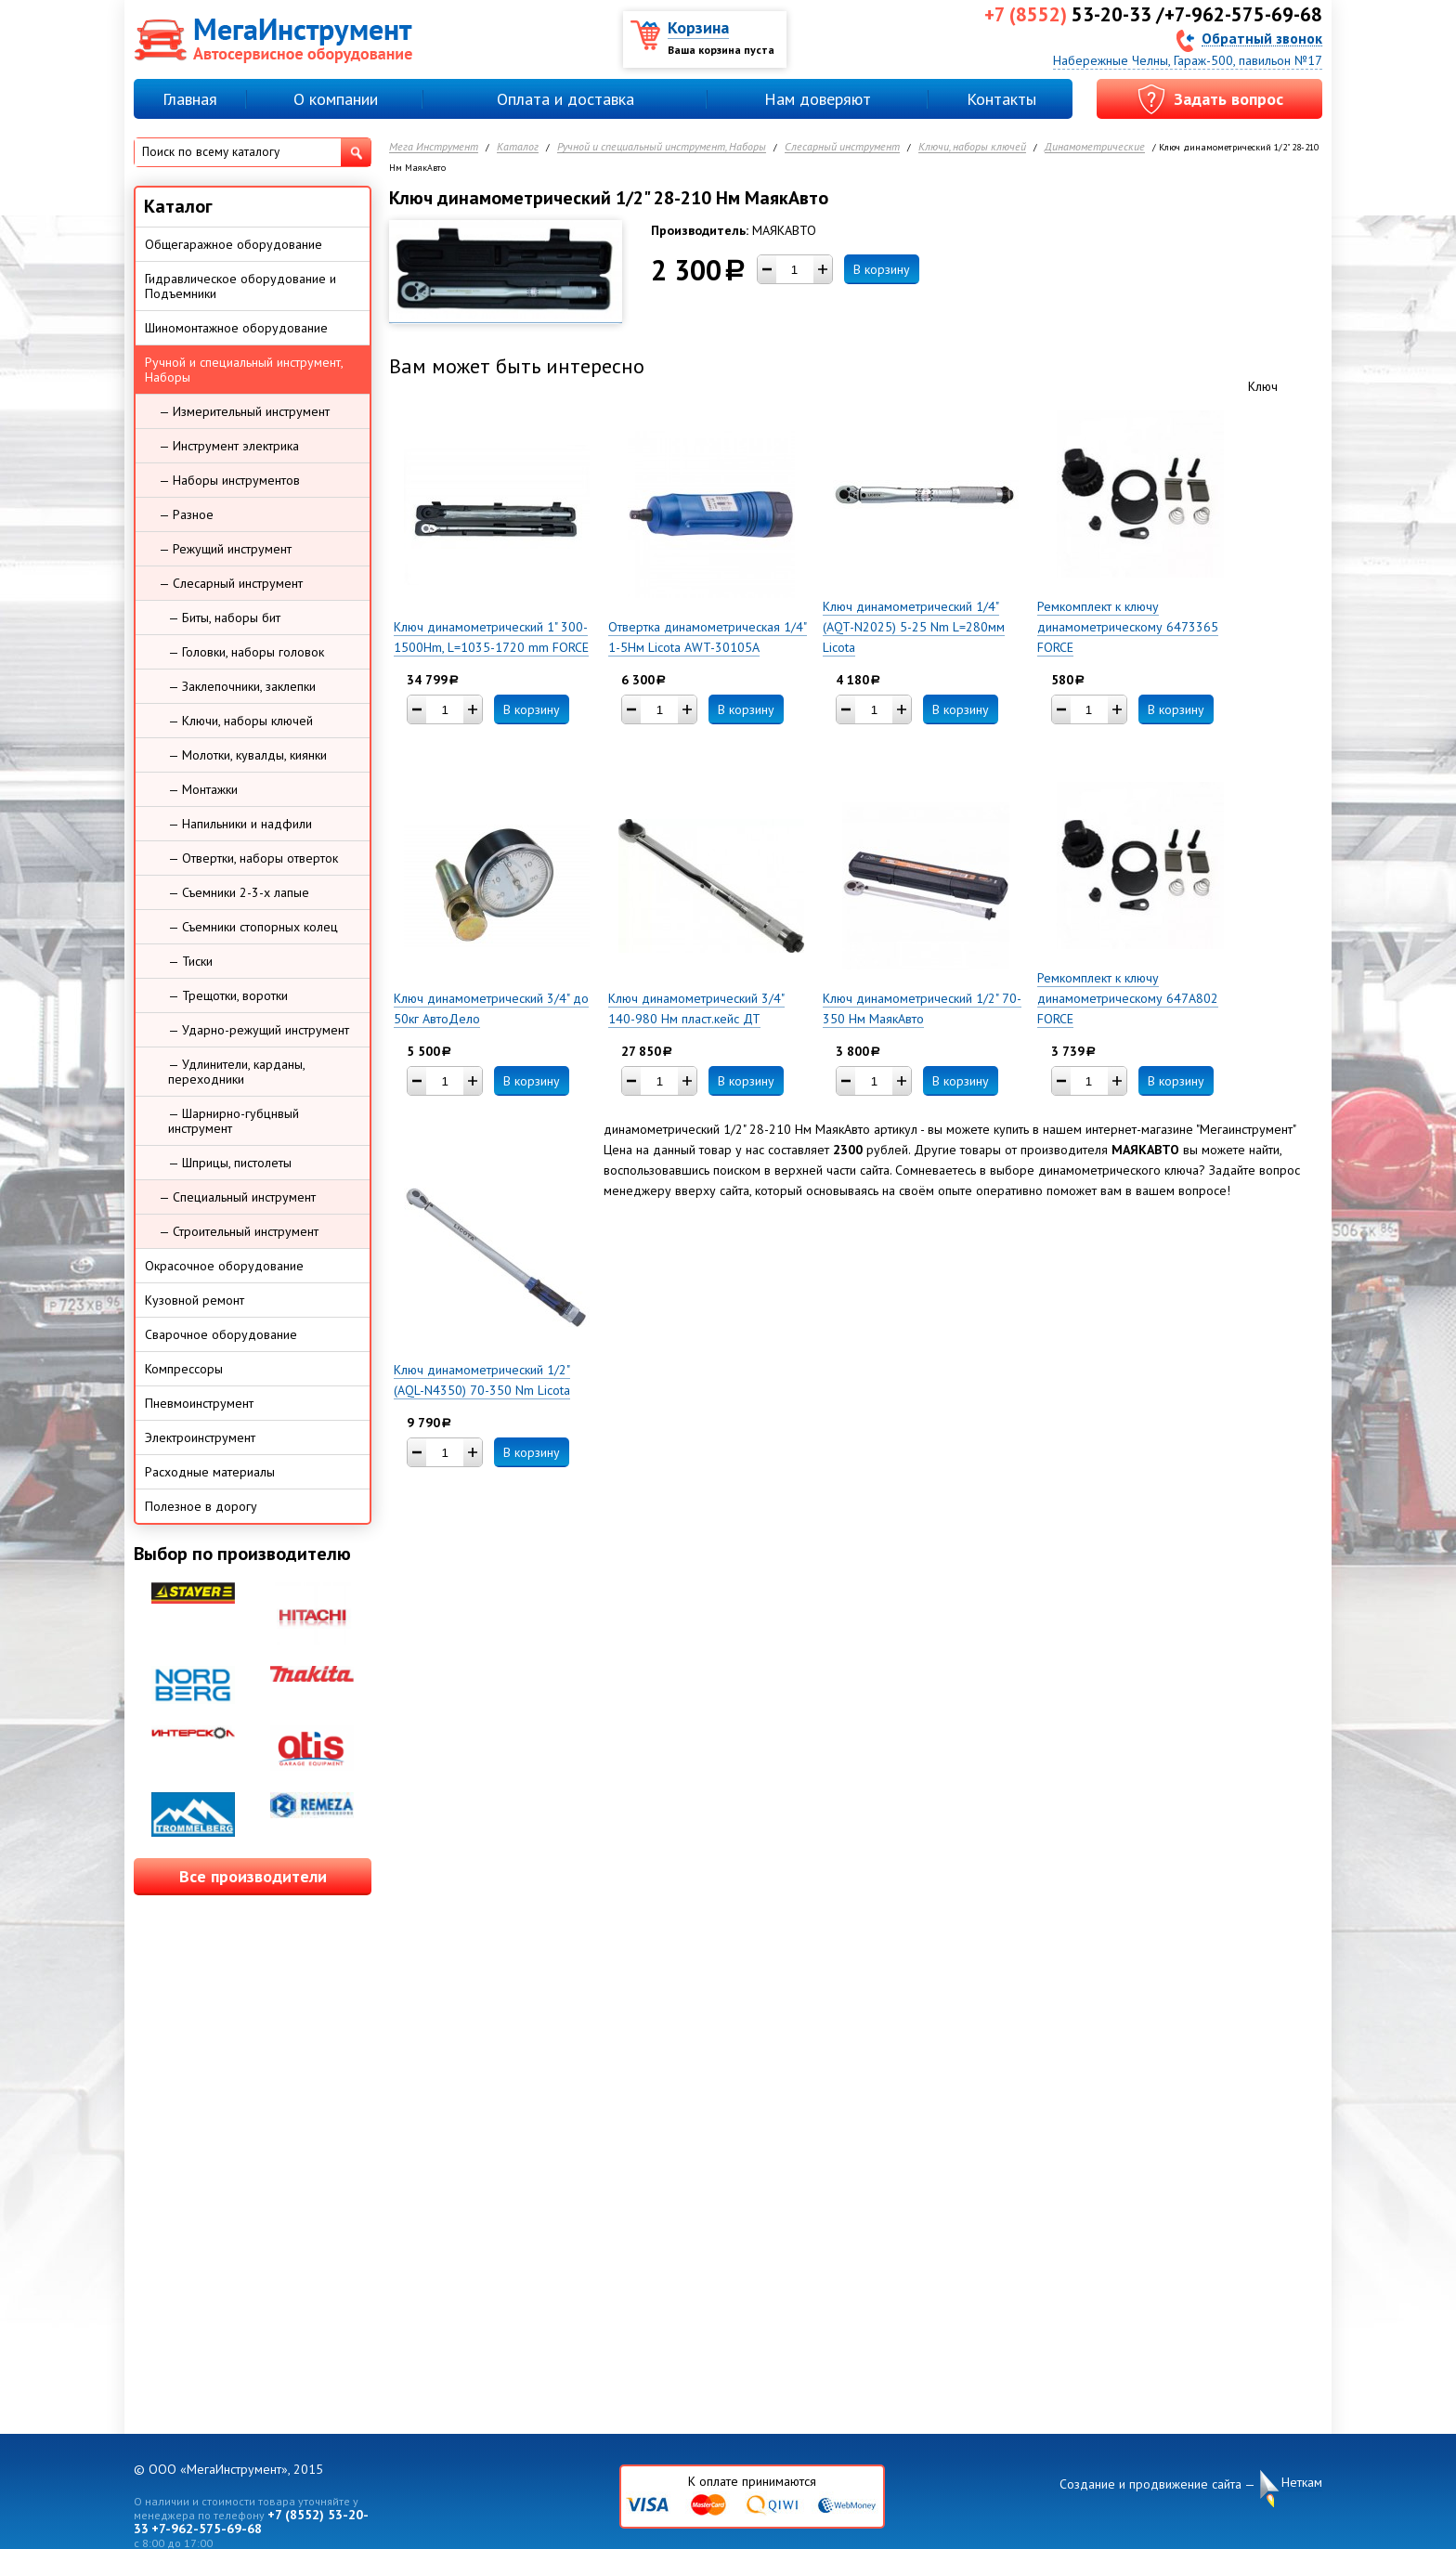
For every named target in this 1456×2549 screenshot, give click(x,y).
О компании (335, 99)
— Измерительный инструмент (244, 411)
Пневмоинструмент (199, 1403)
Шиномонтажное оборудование (236, 327)
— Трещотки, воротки (228, 995)
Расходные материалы (210, 1471)
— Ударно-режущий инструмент (258, 1029)
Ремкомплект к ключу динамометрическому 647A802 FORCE (1127, 998)
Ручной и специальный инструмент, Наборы (661, 147)
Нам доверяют (817, 99)
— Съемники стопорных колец (253, 926)
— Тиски (190, 961)
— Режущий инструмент (225, 548)
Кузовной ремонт (194, 1300)
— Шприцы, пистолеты (230, 1162)
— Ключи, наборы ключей (240, 720)
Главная (189, 99)
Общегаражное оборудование (233, 244)
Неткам (1301, 2482)
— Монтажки (203, 789)
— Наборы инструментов (229, 480)
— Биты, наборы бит (224, 617)
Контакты (1001, 99)
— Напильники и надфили (240, 823)
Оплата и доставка (565, 99)
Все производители (253, 1876)
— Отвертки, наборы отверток (253, 858)
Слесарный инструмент (842, 147)
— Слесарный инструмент (231, 583)
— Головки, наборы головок (246, 652)
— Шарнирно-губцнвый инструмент (233, 1121)
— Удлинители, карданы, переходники (237, 1071)
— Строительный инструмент (238, 1231)
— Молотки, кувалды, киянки (247, 755)
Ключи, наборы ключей (972, 147)
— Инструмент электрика (229, 445)
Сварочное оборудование (221, 1334)
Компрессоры (184, 1368)
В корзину (881, 269)
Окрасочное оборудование (224, 1265)
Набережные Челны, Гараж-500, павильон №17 (1187, 60)
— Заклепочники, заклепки (242, 686)
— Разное (186, 514)
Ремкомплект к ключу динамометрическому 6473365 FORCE (1127, 627)
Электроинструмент (200, 1437)
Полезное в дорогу (201, 1506)
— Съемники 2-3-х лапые (238, 892)
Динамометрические (1095, 147)
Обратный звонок (1262, 37)
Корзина (698, 27)
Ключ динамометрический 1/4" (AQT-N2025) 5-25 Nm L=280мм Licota (914, 627)
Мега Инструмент (433, 147)
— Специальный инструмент (237, 1197)
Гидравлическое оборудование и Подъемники (240, 286)
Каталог (518, 147)
